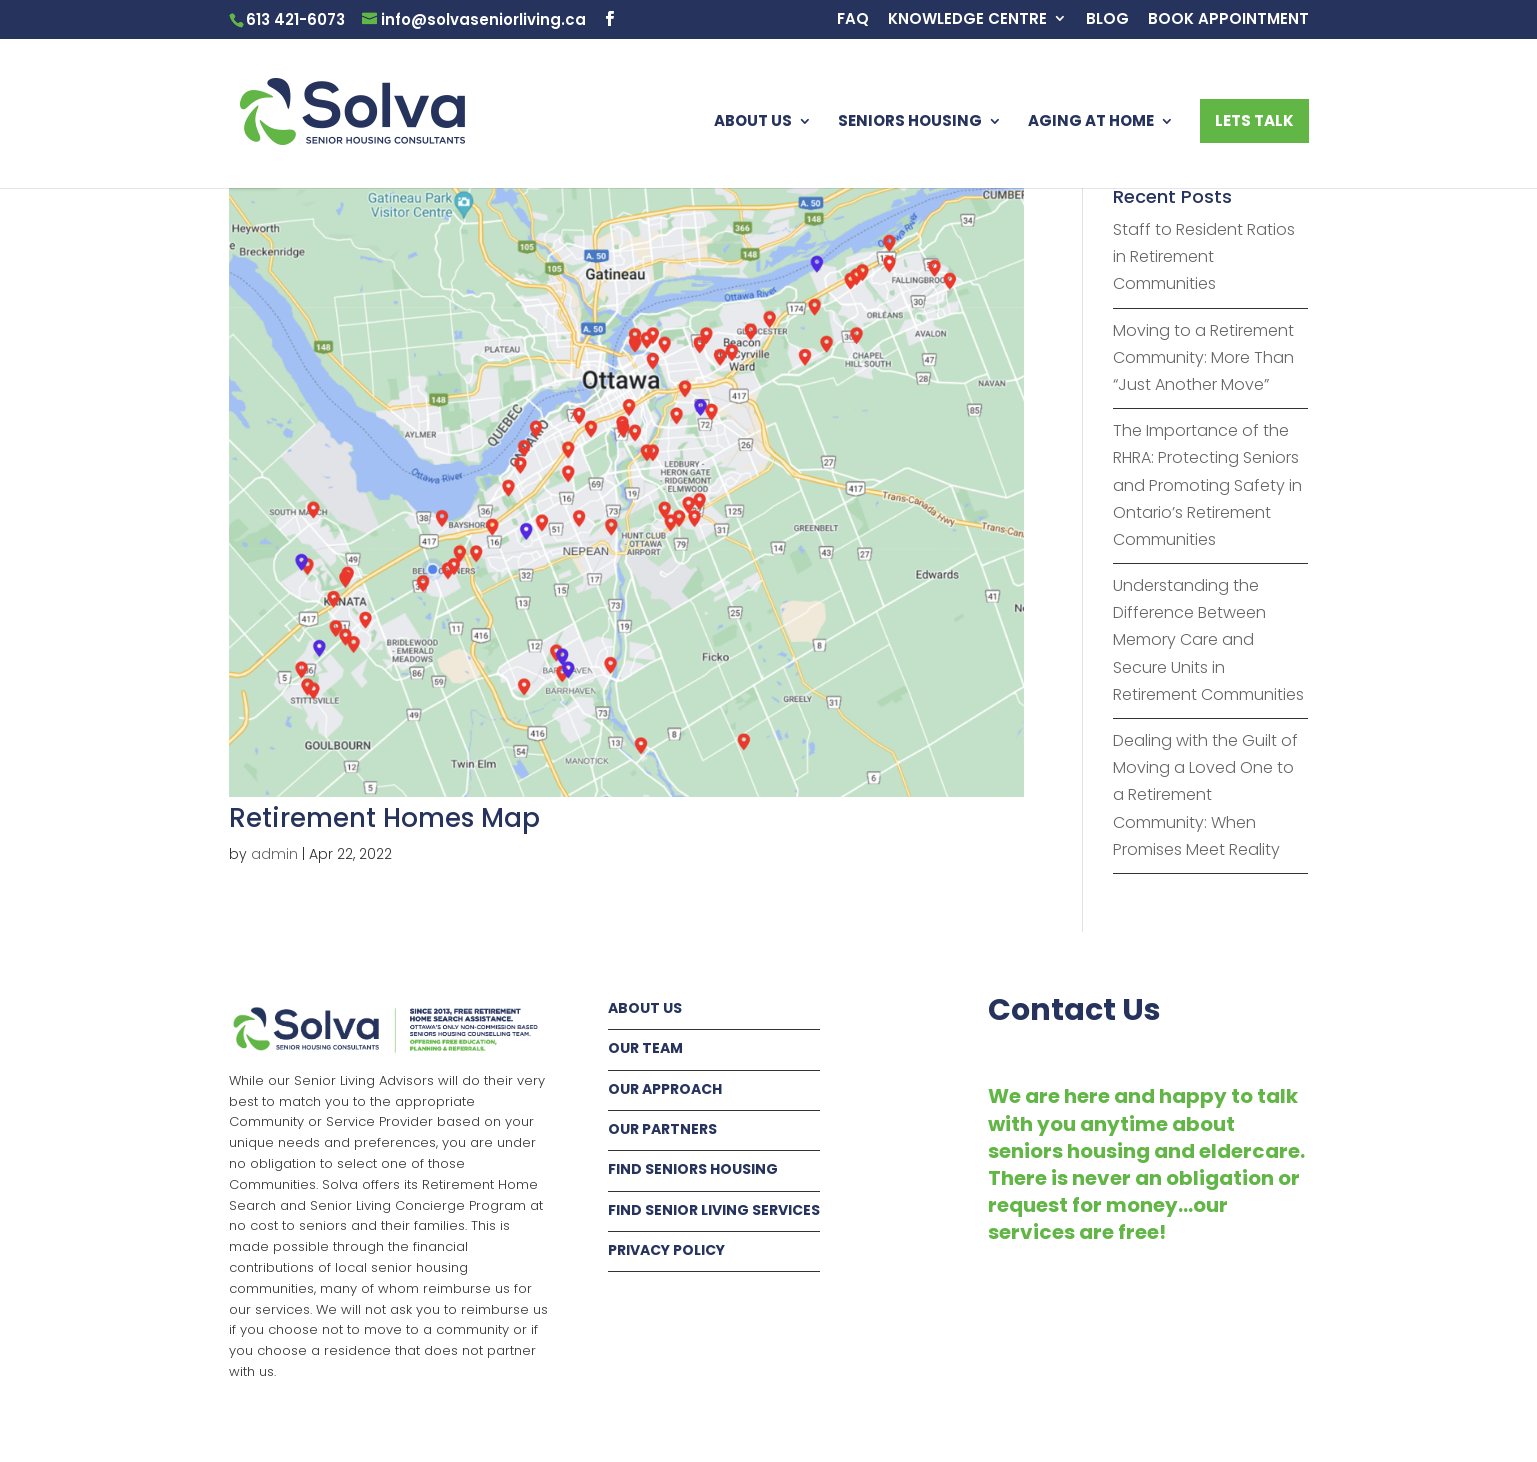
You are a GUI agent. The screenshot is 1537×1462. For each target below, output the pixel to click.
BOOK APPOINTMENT (1228, 20)
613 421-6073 (295, 19)
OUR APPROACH (665, 1089)
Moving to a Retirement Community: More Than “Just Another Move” (1203, 357)
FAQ (853, 20)
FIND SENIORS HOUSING (693, 1169)
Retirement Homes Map (384, 818)
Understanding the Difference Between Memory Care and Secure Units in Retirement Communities (1208, 640)
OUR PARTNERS (662, 1129)
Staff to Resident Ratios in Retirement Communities (1204, 256)
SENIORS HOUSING (910, 122)
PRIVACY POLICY (666, 1250)
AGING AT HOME (1091, 122)
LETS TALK (1254, 120)
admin (274, 854)
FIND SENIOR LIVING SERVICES (714, 1210)
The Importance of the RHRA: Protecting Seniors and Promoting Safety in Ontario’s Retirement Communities (1207, 485)
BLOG (1107, 20)
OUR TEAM (645, 1048)
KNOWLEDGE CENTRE (967, 20)
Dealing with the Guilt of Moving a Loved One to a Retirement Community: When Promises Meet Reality (1205, 795)
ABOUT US (753, 122)
